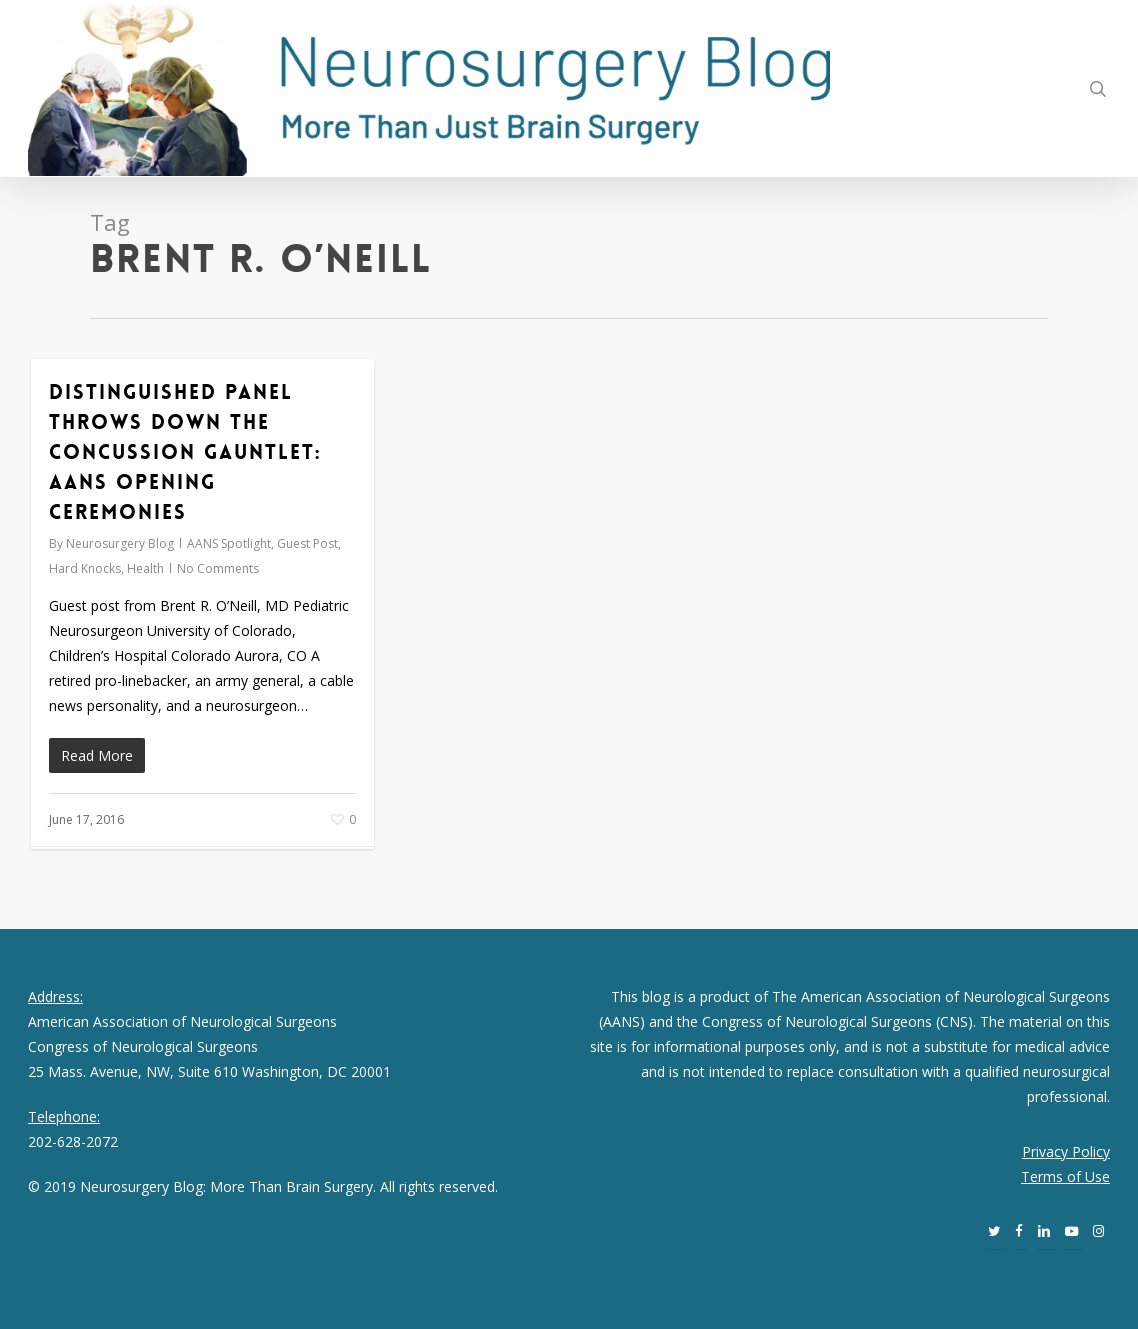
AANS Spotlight (229, 543)
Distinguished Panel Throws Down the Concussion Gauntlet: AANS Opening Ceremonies (185, 452)
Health (145, 568)
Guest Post (307, 543)
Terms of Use (1065, 1176)
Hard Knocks (85, 568)
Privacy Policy (1066, 1151)
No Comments (218, 568)
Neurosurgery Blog (120, 543)
